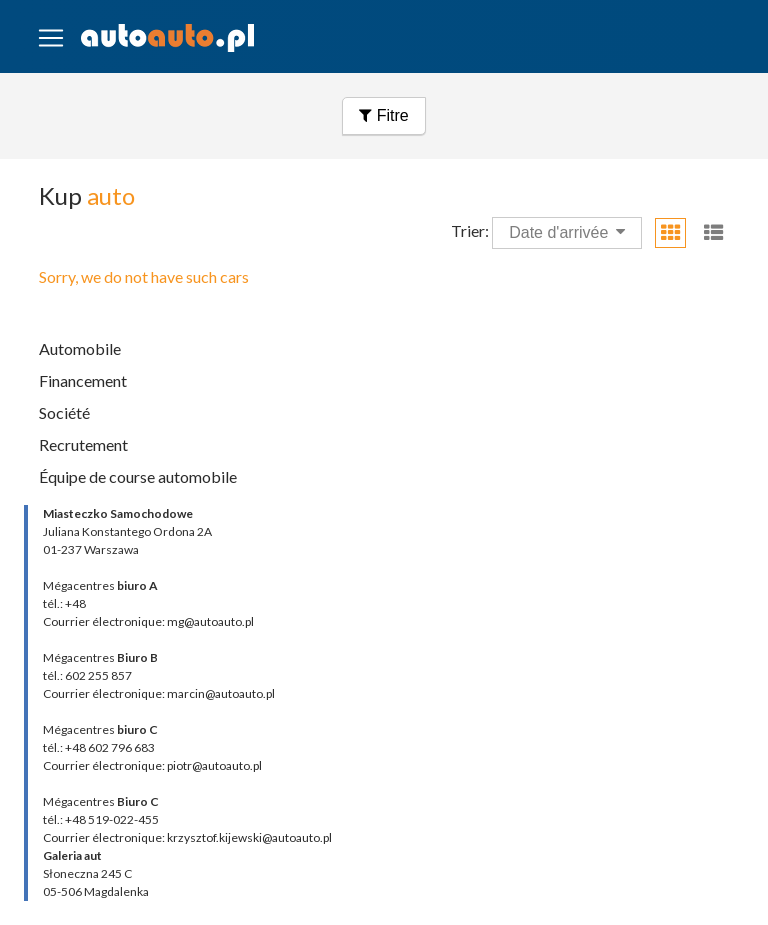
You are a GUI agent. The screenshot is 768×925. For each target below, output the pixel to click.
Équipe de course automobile (138, 476)
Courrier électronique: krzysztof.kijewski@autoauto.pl (187, 837)
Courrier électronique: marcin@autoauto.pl (159, 693)
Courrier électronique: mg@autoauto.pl (148, 621)
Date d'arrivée (567, 232)
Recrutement (83, 444)
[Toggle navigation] (51, 38)
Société (64, 412)
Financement (83, 380)
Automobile (80, 348)
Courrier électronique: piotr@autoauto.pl (152, 765)
